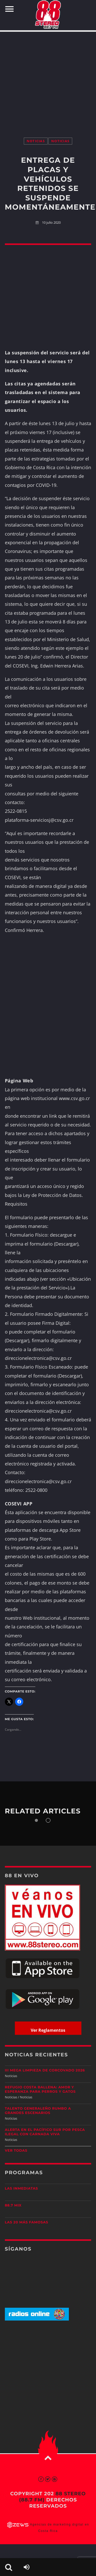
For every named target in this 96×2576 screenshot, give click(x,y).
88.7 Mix (13, 2205)
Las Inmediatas (21, 2189)
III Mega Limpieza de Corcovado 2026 (45, 2070)
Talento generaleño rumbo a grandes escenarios (38, 2111)
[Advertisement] (48, 79)
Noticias (36, 141)
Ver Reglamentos (48, 2030)
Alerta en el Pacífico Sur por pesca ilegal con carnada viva (45, 2132)
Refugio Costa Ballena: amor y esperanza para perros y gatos (40, 2089)
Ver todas (16, 2151)
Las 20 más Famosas (26, 2222)
